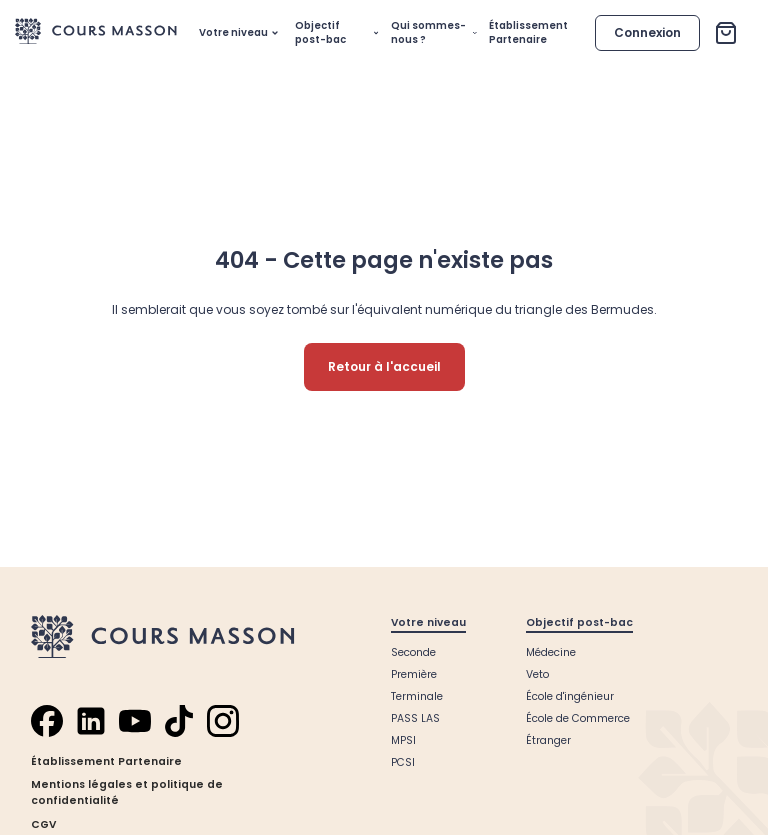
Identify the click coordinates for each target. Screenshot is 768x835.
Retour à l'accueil (384, 366)
